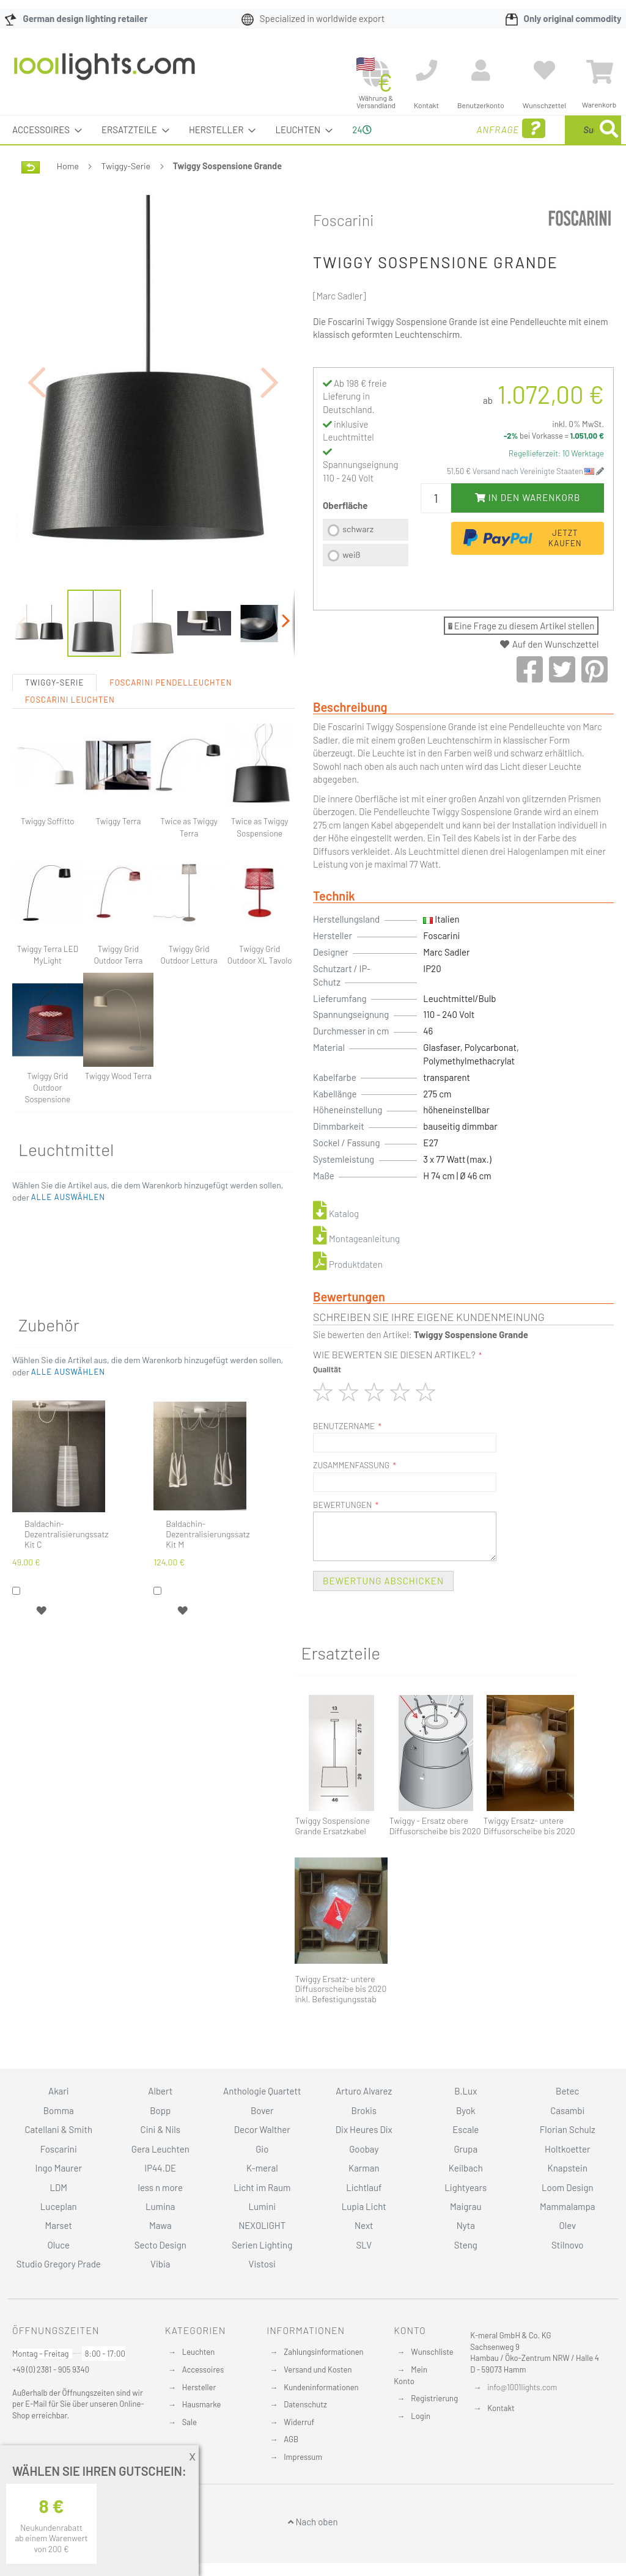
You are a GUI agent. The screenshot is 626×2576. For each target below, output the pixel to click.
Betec (567, 2090)
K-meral (262, 2167)
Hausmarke (201, 2404)
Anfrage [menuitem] (417, 145)
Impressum (303, 2457)
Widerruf (299, 2422)
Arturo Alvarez (364, 2090)
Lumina (160, 2206)
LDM (58, 2187)
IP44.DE (160, 2167)
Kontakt (500, 2408)
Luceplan (58, 2206)
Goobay (363, 2148)
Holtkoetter (567, 2148)
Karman (363, 2167)
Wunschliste (432, 2352)
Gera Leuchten (160, 2148)
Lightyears (465, 2187)
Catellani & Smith (58, 2129)
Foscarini (343, 249)
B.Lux (465, 2090)
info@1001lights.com (522, 2387)
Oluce (58, 2244)
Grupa (465, 2148)
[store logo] (104, 73)
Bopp (160, 2110)
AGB (291, 2439)
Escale (465, 2129)
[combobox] (543, 144)
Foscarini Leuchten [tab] (70, 759)
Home (68, 194)
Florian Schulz (567, 2129)
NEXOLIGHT (261, 2225)
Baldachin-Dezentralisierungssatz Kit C (66, 1593)
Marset (58, 2225)
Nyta (466, 2225)
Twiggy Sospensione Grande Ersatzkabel (332, 1855)
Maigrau (465, 2206)
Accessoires (203, 2369)
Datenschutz (305, 2404)
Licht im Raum (262, 2187)
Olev (567, 2225)
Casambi (567, 2110)
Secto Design (160, 2244)
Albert (160, 2090)
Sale (189, 2422)
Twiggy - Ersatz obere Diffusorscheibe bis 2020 (435, 1855)
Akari (58, 2090)
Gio (262, 2148)
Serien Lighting (262, 2244)
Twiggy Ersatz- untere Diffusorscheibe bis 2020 (529, 1855)
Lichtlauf (363, 2187)
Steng (465, 2244)
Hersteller (199, 2387)
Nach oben (312, 2521)
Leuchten (198, 2352)
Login (420, 2416)
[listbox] (365, 572)
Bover (262, 2110)
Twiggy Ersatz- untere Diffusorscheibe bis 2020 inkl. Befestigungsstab (340, 2018)
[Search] (490, 186)
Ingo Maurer (58, 2167)
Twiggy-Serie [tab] (54, 742)
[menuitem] (43, 129)
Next (364, 2225)
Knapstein (567, 2167)
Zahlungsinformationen (323, 2352)
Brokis (364, 2110)
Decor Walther (262, 2129)
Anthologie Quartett (262, 2090)
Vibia (160, 2263)
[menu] (313, 144)
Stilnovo (567, 2244)
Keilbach (466, 2167)
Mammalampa (567, 2206)
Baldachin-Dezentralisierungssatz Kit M (207, 1593)
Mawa (160, 2225)
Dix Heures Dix (364, 2129)
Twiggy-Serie (126, 194)
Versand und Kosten (318, 2369)
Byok (466, 2110)
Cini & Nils (160, 2129)
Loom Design (568, 2187)
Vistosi (262, 2263)
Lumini (262, 2206)
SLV (364, 2244)
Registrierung (434, 2398)
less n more (160, 2187)
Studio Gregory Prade (59, 2263)
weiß (351, 583)
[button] (36, 426)
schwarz (358, 557)
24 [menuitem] (357, 143)
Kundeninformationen (321, 2387)
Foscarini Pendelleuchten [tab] (170, 742)
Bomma (58, 2110)
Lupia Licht (364, 2206)
